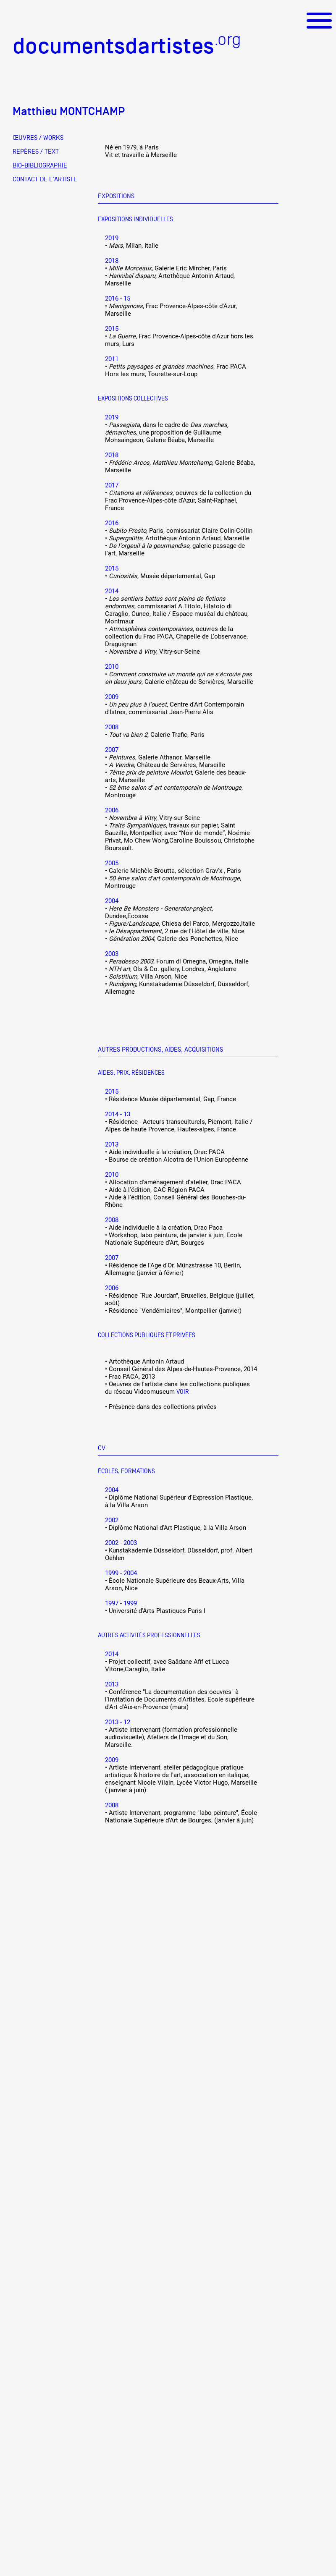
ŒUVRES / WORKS (38, 137)
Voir (182, 1391)
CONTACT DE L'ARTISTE (45, 179)
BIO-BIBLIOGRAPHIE (40, 165)
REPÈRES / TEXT (36, 151)
